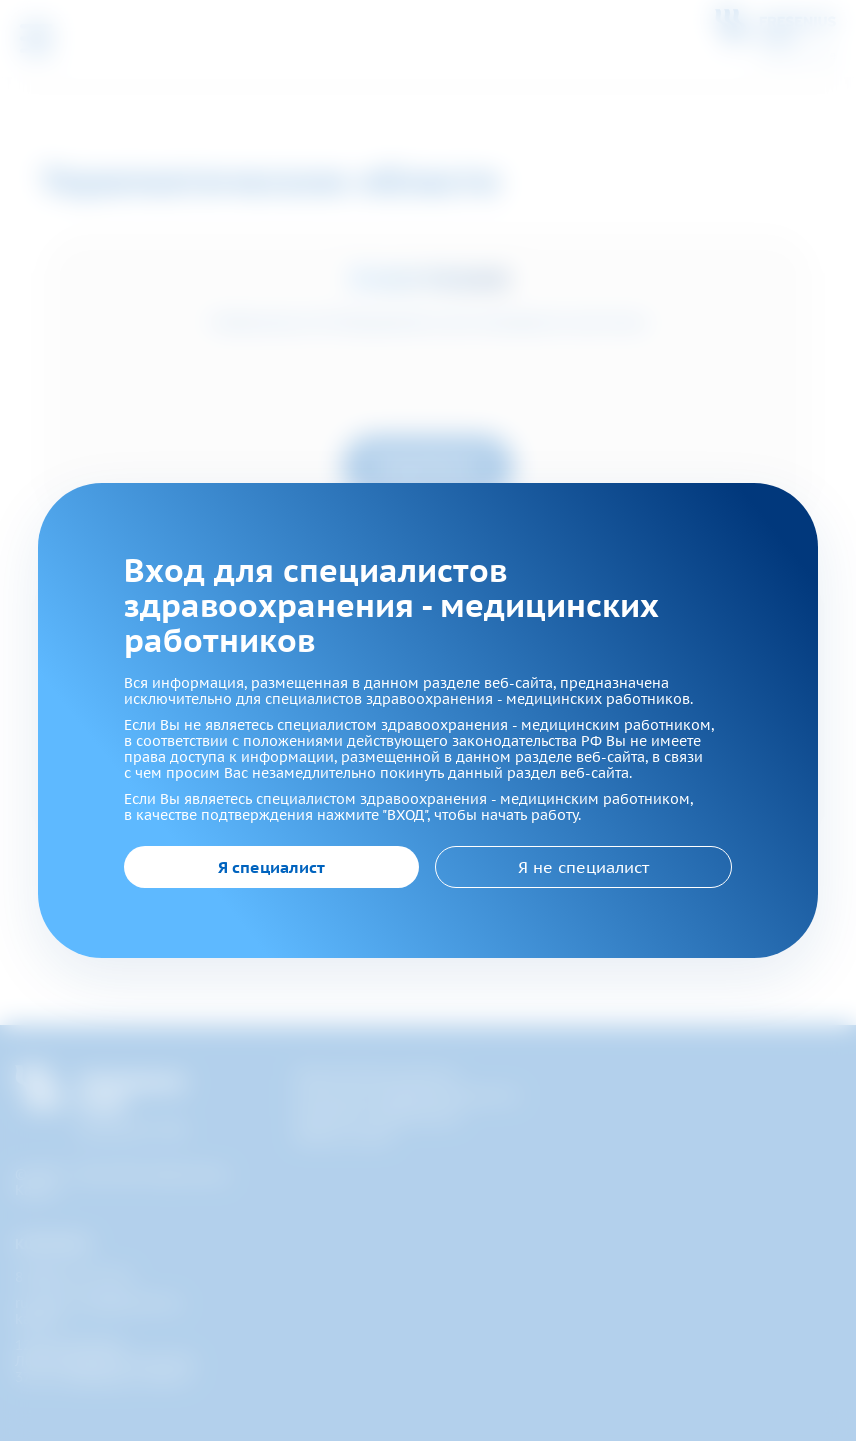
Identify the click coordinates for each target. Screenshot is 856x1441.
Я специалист (271, 867)
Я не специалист (583, 867)
